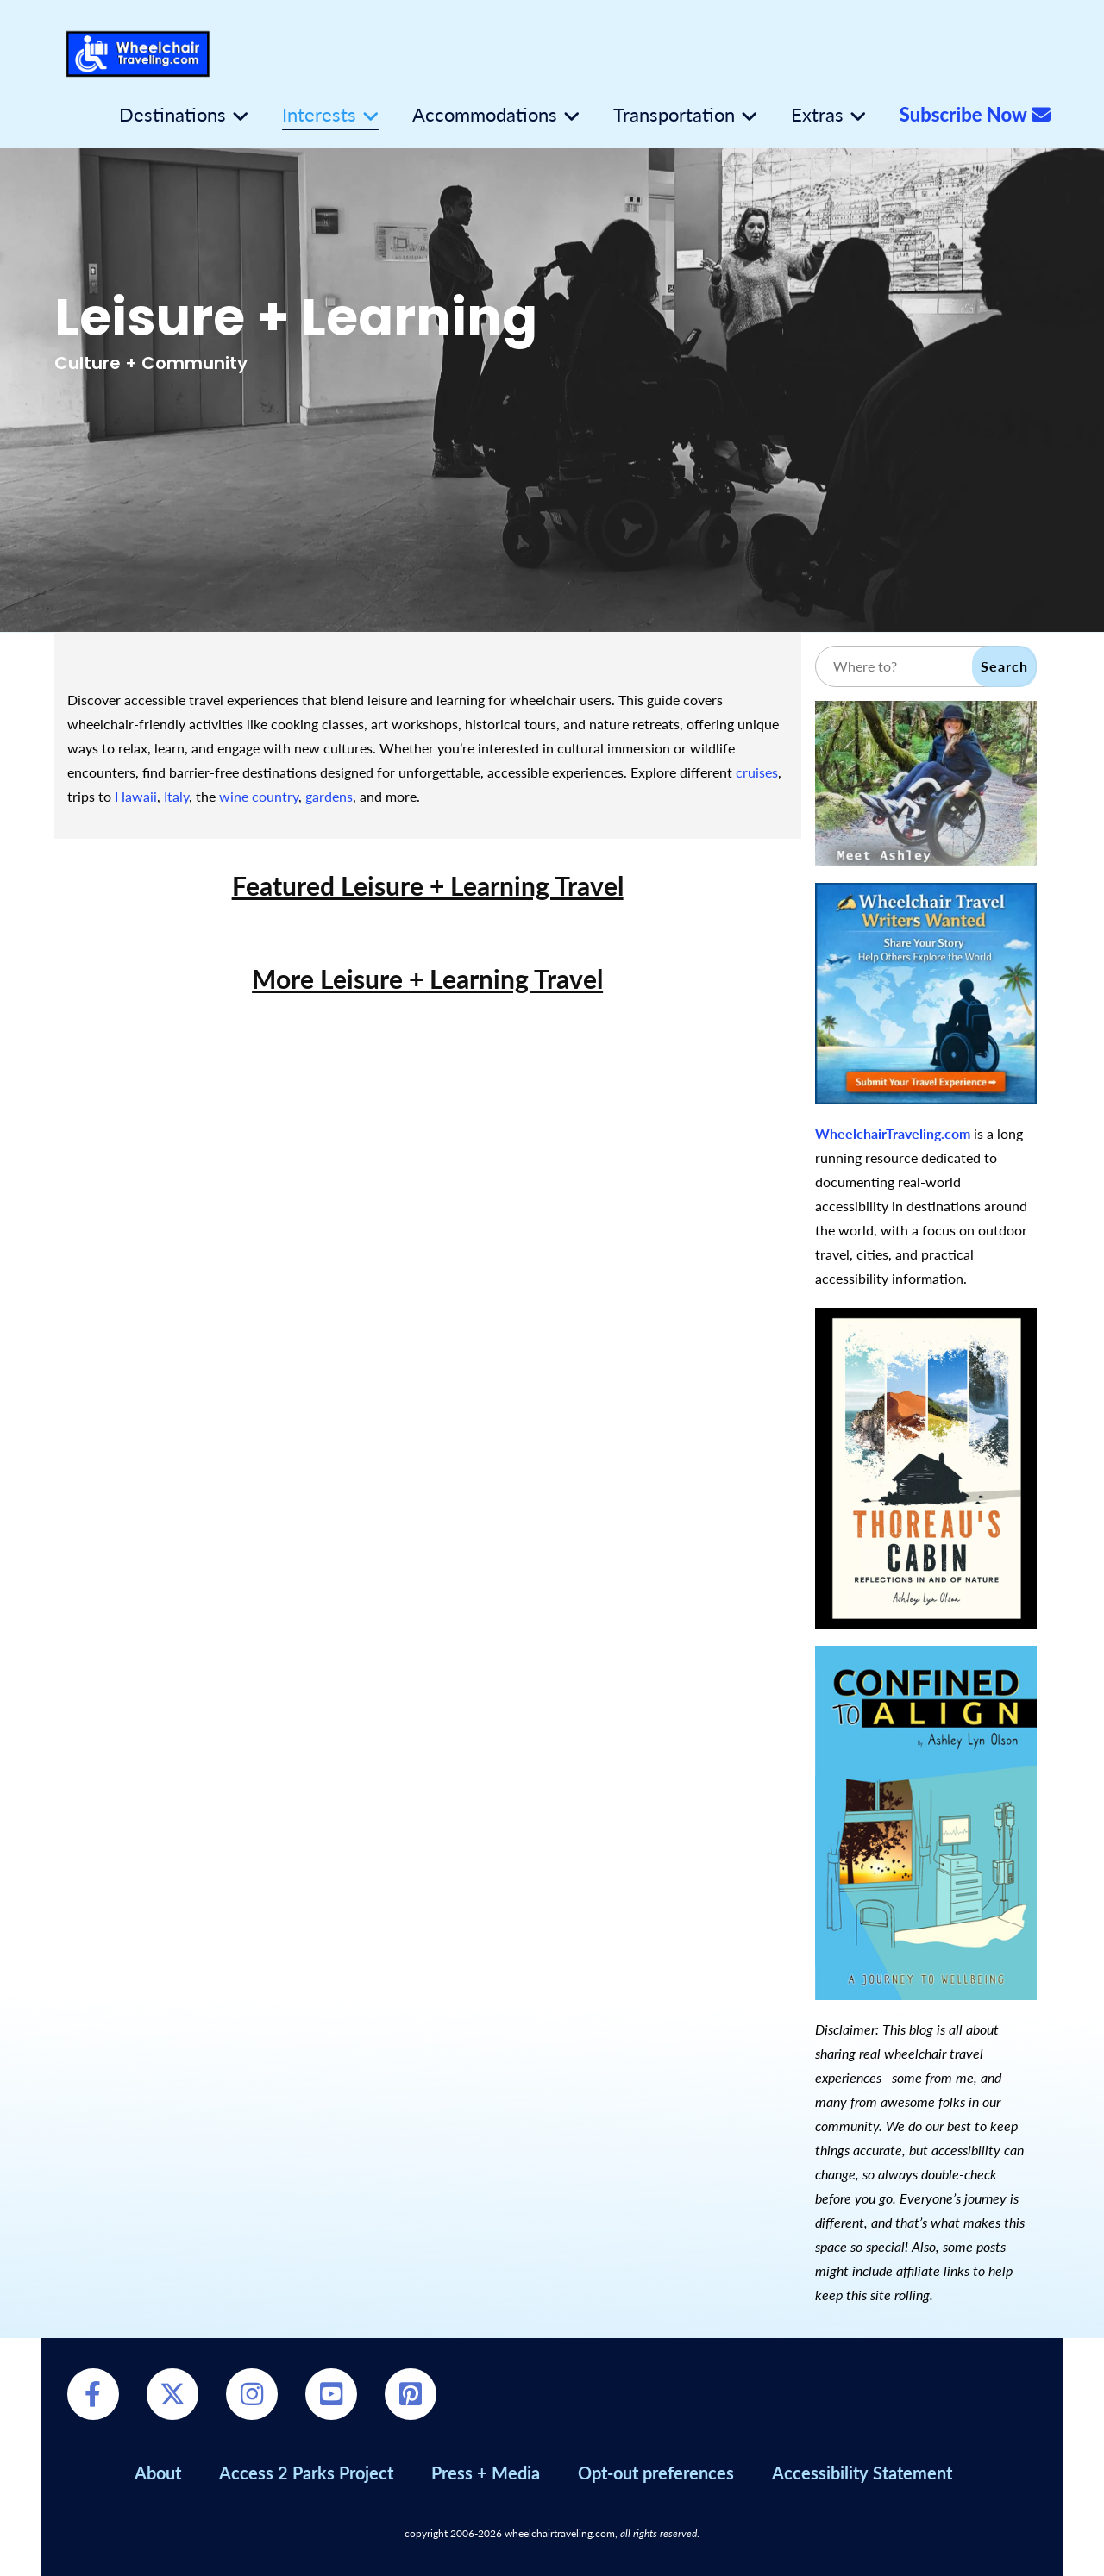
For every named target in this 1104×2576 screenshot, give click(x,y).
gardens (329, 796)
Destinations (172, 114)
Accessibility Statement (862, 2472)
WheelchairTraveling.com (892, 1133)
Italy (176, 796)
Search (1004, 666)
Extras (817, 114)
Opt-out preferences (656, 2472)
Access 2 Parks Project (306, 2472)
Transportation (674, 114)
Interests (319, 114)
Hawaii (136, 796)
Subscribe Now (975, 114)
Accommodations (484, 114)
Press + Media (485, 2472)
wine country (258, 796)
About (158, 2472)
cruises (757, 772)
